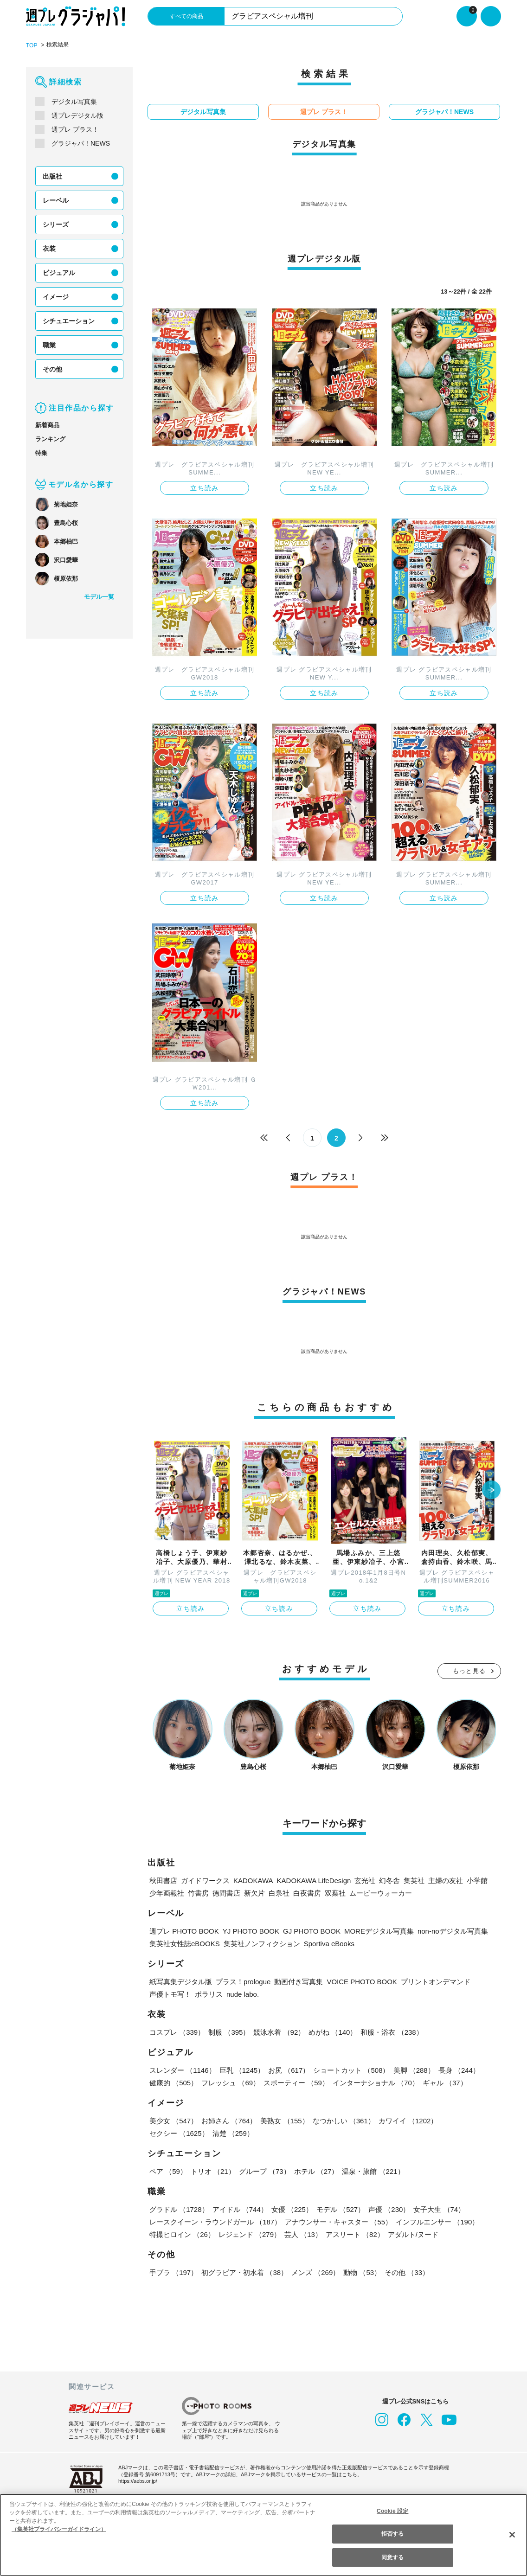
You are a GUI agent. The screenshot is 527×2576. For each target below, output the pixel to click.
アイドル (239, 2208)
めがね (331, 2031)
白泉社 (279, 1892)
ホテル (314, 2170)
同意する (392, 2557)
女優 (290, 2208)
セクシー (468, 2120)
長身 (456, 2069)
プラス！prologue (244, 1981)
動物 (360, 2271)
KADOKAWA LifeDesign (311, 1879)
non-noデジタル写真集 (442, 1930)
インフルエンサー (435, 2221)
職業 (49, 344)
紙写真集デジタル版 (180, 1981)
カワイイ (406, 2120)
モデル (339, 2208)
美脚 (412, 2069)
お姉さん (228, 2120)
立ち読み (204, 487)
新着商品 (47, 424)
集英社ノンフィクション (260, 1943)
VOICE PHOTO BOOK (362, 1981)
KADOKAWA (252, 1879)
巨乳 (241, 2069)
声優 (386, 2208)
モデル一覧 (99, 596)
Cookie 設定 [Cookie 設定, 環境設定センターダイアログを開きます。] (392, 2511)
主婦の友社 (442, 1879)
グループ (263, 2170)
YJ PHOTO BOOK (246, 1930)
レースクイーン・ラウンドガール (214, 2221)
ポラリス (209, 1993)
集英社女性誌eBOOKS (184, 1943)
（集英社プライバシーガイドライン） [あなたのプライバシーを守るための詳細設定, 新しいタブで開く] (59, 2529)
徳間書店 (226, 1892)
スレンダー (182, 2069)
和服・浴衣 (390, 2031)
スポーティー (295, 2082)
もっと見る (469, 1670)
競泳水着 (278, 2031)
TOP (31, 45)
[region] (263, 2535)
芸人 (302, 2233)
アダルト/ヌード (411, 2233)
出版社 (52, 175)
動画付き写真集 (300, 1981)
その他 (52, 368)
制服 (228, 2031)
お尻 (287, 2069)
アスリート (353, 2233)
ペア (167, 2170)
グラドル (178, 2208)
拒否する (392, 2534)
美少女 (173, 2120)
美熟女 (284, 2120)
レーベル (56, 200)
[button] (491, 1490)
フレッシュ (230, 2082)
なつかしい (342, 2120)
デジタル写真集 (74, 101)
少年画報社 (166, 1892)
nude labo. (243, 1993)
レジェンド (249, 2233)
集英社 (410, 1879)
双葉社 (335, 1892)
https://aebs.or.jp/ (139, 2480)
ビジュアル (59, 272)
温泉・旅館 (371, 2170)
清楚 (169, 2132)
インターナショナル (374, 2082)
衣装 (49, 248)
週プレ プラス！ (74, 129)
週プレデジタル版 (77, 115)
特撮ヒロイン (181, 2233)
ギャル (443, 2082)
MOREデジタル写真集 (369, 1930)
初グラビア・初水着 (244, 2271)
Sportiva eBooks (328, 1943)
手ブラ (173, 2271)
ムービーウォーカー (380, 1892)
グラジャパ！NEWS (79, 142)
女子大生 (436, 2208)
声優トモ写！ (170, 1993)
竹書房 (198, 1892)
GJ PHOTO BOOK (303, 1930)
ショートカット (350, 2069)
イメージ (56, 296)
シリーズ (55, 224)
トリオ (212, 2170)
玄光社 (361, 1879)
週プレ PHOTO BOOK (182, 1930)
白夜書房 (307, 1892)
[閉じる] (512, 2534)
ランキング (50, 438)
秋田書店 (163, 1879)
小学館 (473, 1879)
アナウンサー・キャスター (337, 2221)
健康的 (173, 2082)
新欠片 (254, 1892)
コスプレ (176, 2031)
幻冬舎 (385, 1879)
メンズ (314, 2271)
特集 (41, 452)
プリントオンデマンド (433, 1981)
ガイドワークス (205, 1879)
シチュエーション (69, 320)
